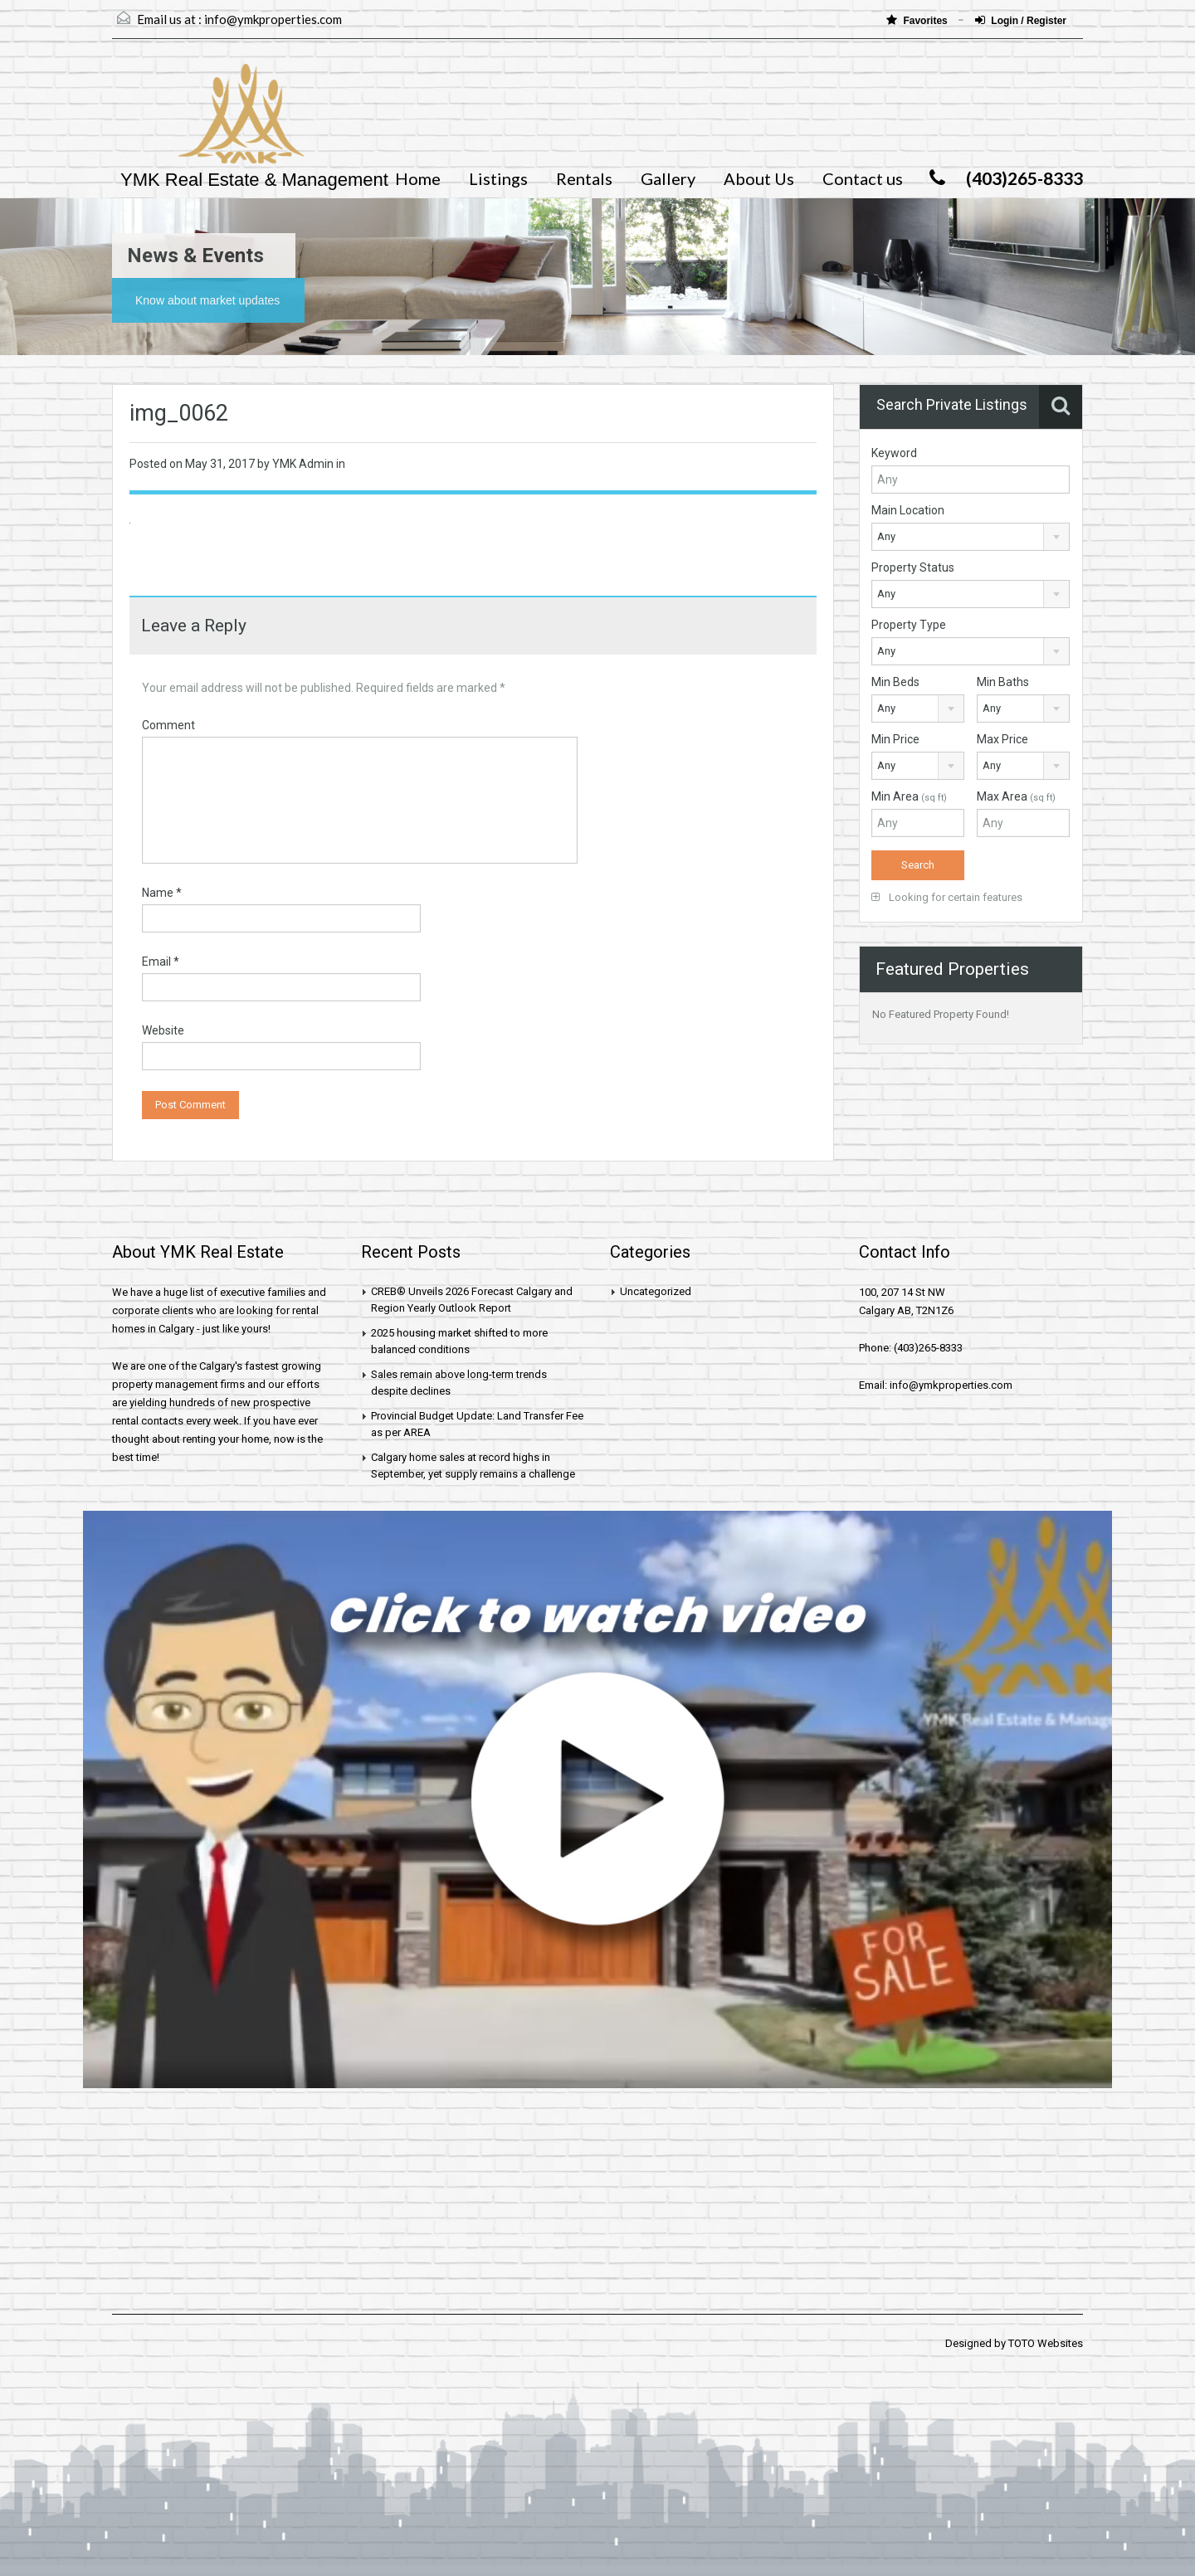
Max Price (1002, 739)
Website (163, 1030)
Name (162, 892)
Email (160, 961)
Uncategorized (655, 1291)
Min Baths (1003, 682)
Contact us (862, 178)
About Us (759, 178)
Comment (168, 725)
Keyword (894, 453)
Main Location (907, 510)
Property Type (908, 624)
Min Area (909, 796)
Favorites (918, 20)
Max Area (1016, 796)
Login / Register (1020, 20)
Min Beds (895, 682)
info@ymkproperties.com (273, 19)
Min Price (895, 739)
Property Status (912, 567)
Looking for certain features (946, 897)
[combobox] (970, 537)
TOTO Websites (1045, 2343)
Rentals (584, 178)
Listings (498, 178)
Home (418, 178)
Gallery (668, 178)
